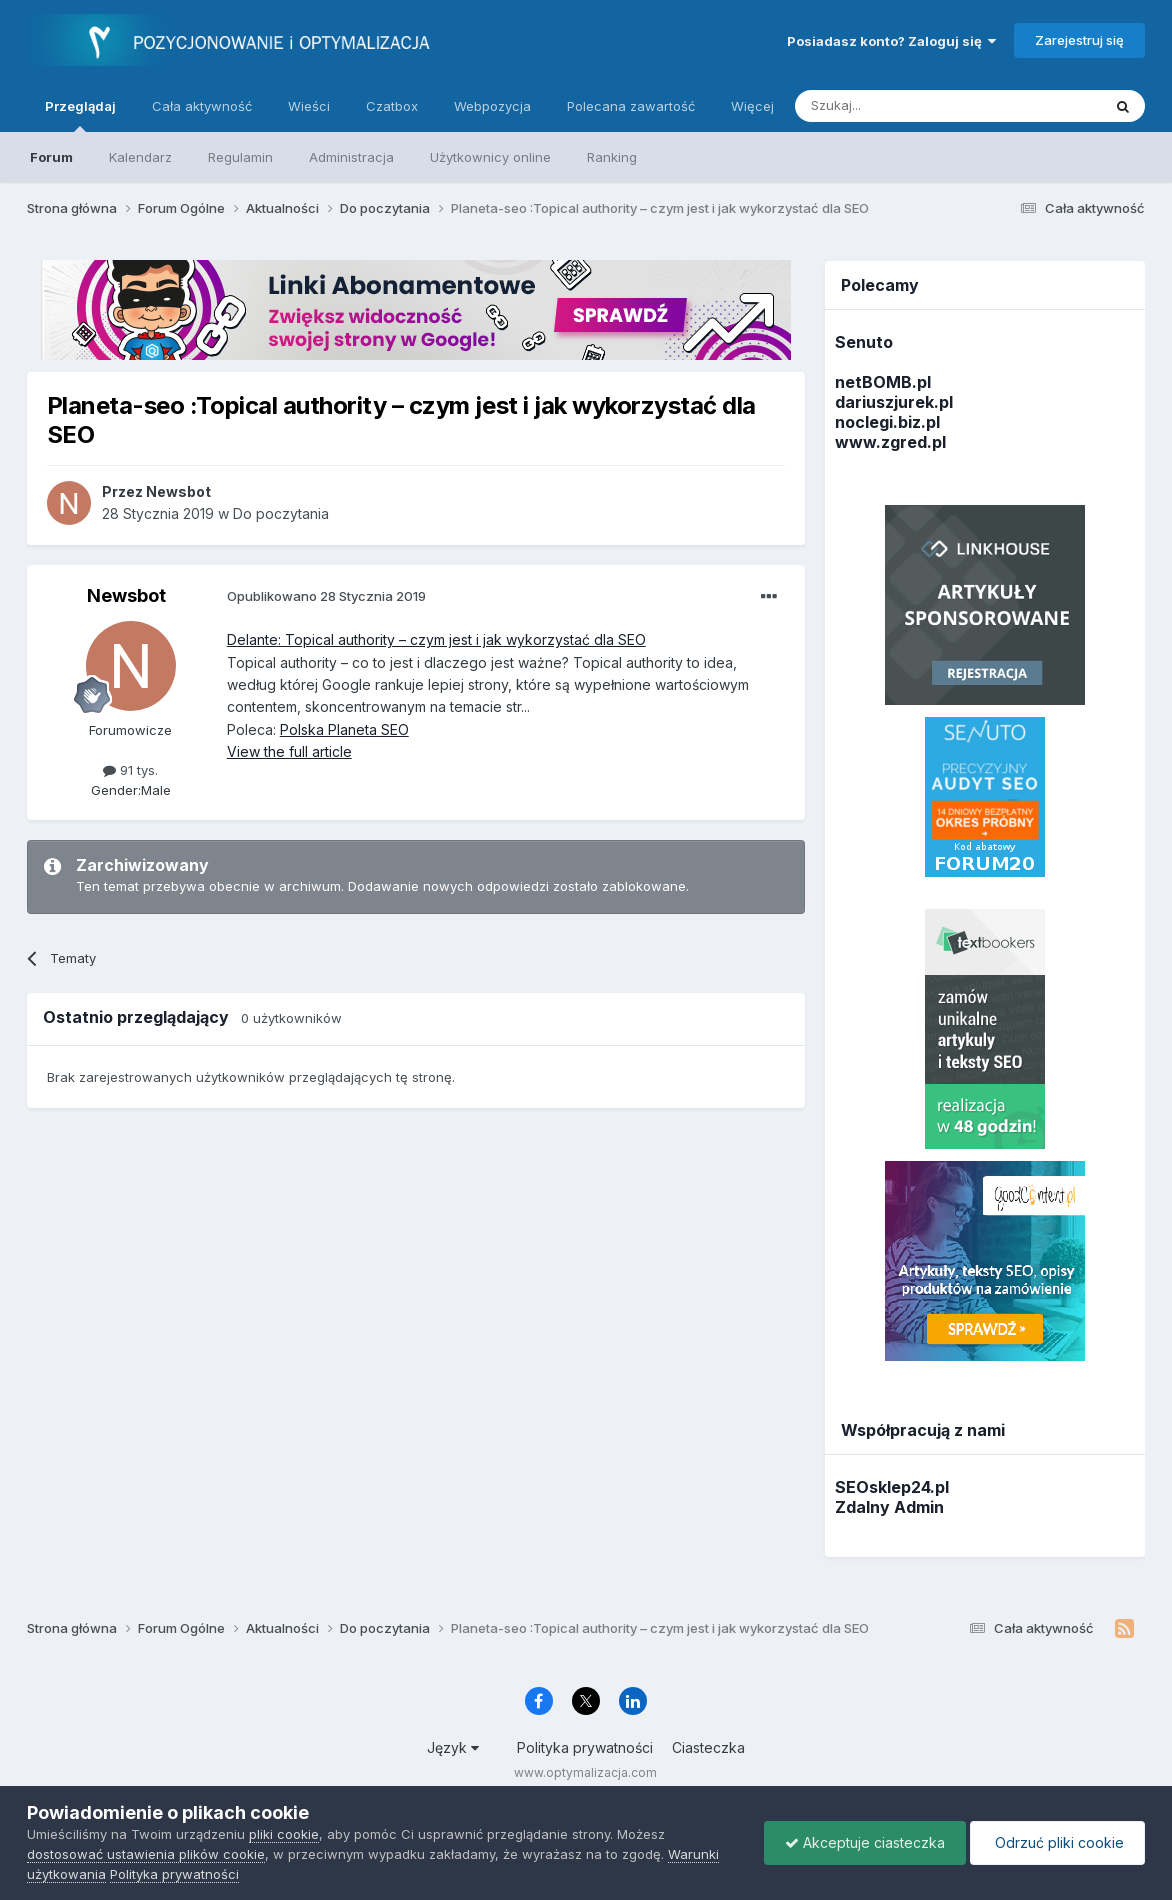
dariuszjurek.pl (894, 402)
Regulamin (240, 157)
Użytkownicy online (490, 157)
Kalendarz (140, 157)
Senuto (864, 342)
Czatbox (392, 106)
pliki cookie (284, 1834)
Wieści (309, 106)
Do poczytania (281, 513)
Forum (51, 157)
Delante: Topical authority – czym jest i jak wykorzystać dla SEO (436, 639)
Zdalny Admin (889, 1507)
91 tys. (130, 770)
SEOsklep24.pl (892, 1487)
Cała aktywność (202, 106)
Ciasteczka (708, 1747)
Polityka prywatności (585, 1747)
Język (453, 1747)
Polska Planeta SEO (344, 729)
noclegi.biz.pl (887, 422)
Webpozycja (492, 106)
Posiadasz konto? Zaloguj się (891, 41)
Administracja (351, 157)
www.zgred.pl (890, 442)
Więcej (752, 106)
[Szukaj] (898, 106)
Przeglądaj (80, 115)
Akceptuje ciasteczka (865, 1842)
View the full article (289, 751)
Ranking (612, 157)
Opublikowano (326, 596)
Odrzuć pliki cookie (1057, 1842)
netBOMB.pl (883, 382)
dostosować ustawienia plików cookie (146, 1854)
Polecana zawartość (631, 106)
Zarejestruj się (1079, 40)
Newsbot (126, 595)
